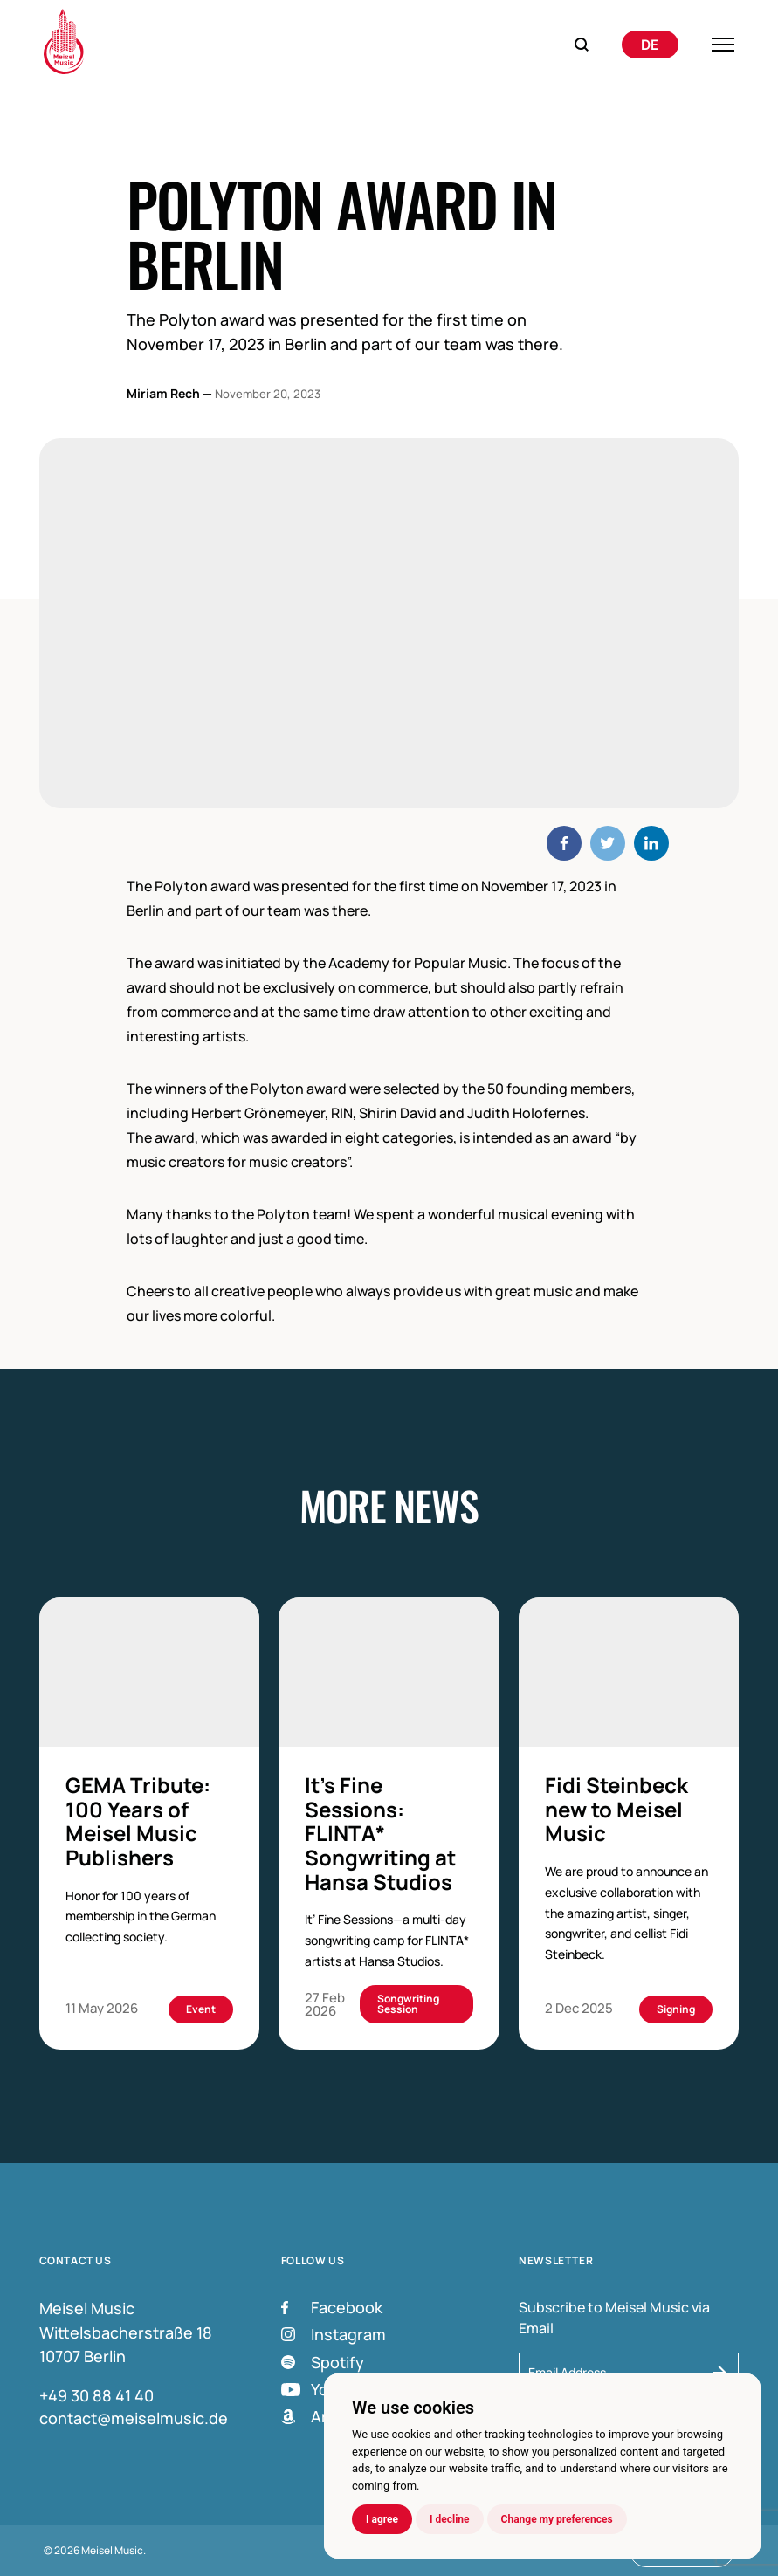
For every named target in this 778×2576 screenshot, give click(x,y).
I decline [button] (450, 2519)
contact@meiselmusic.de (133, 2418)
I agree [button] (382, 2519)
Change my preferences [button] (557, 2519)
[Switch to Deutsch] (650, 44)
